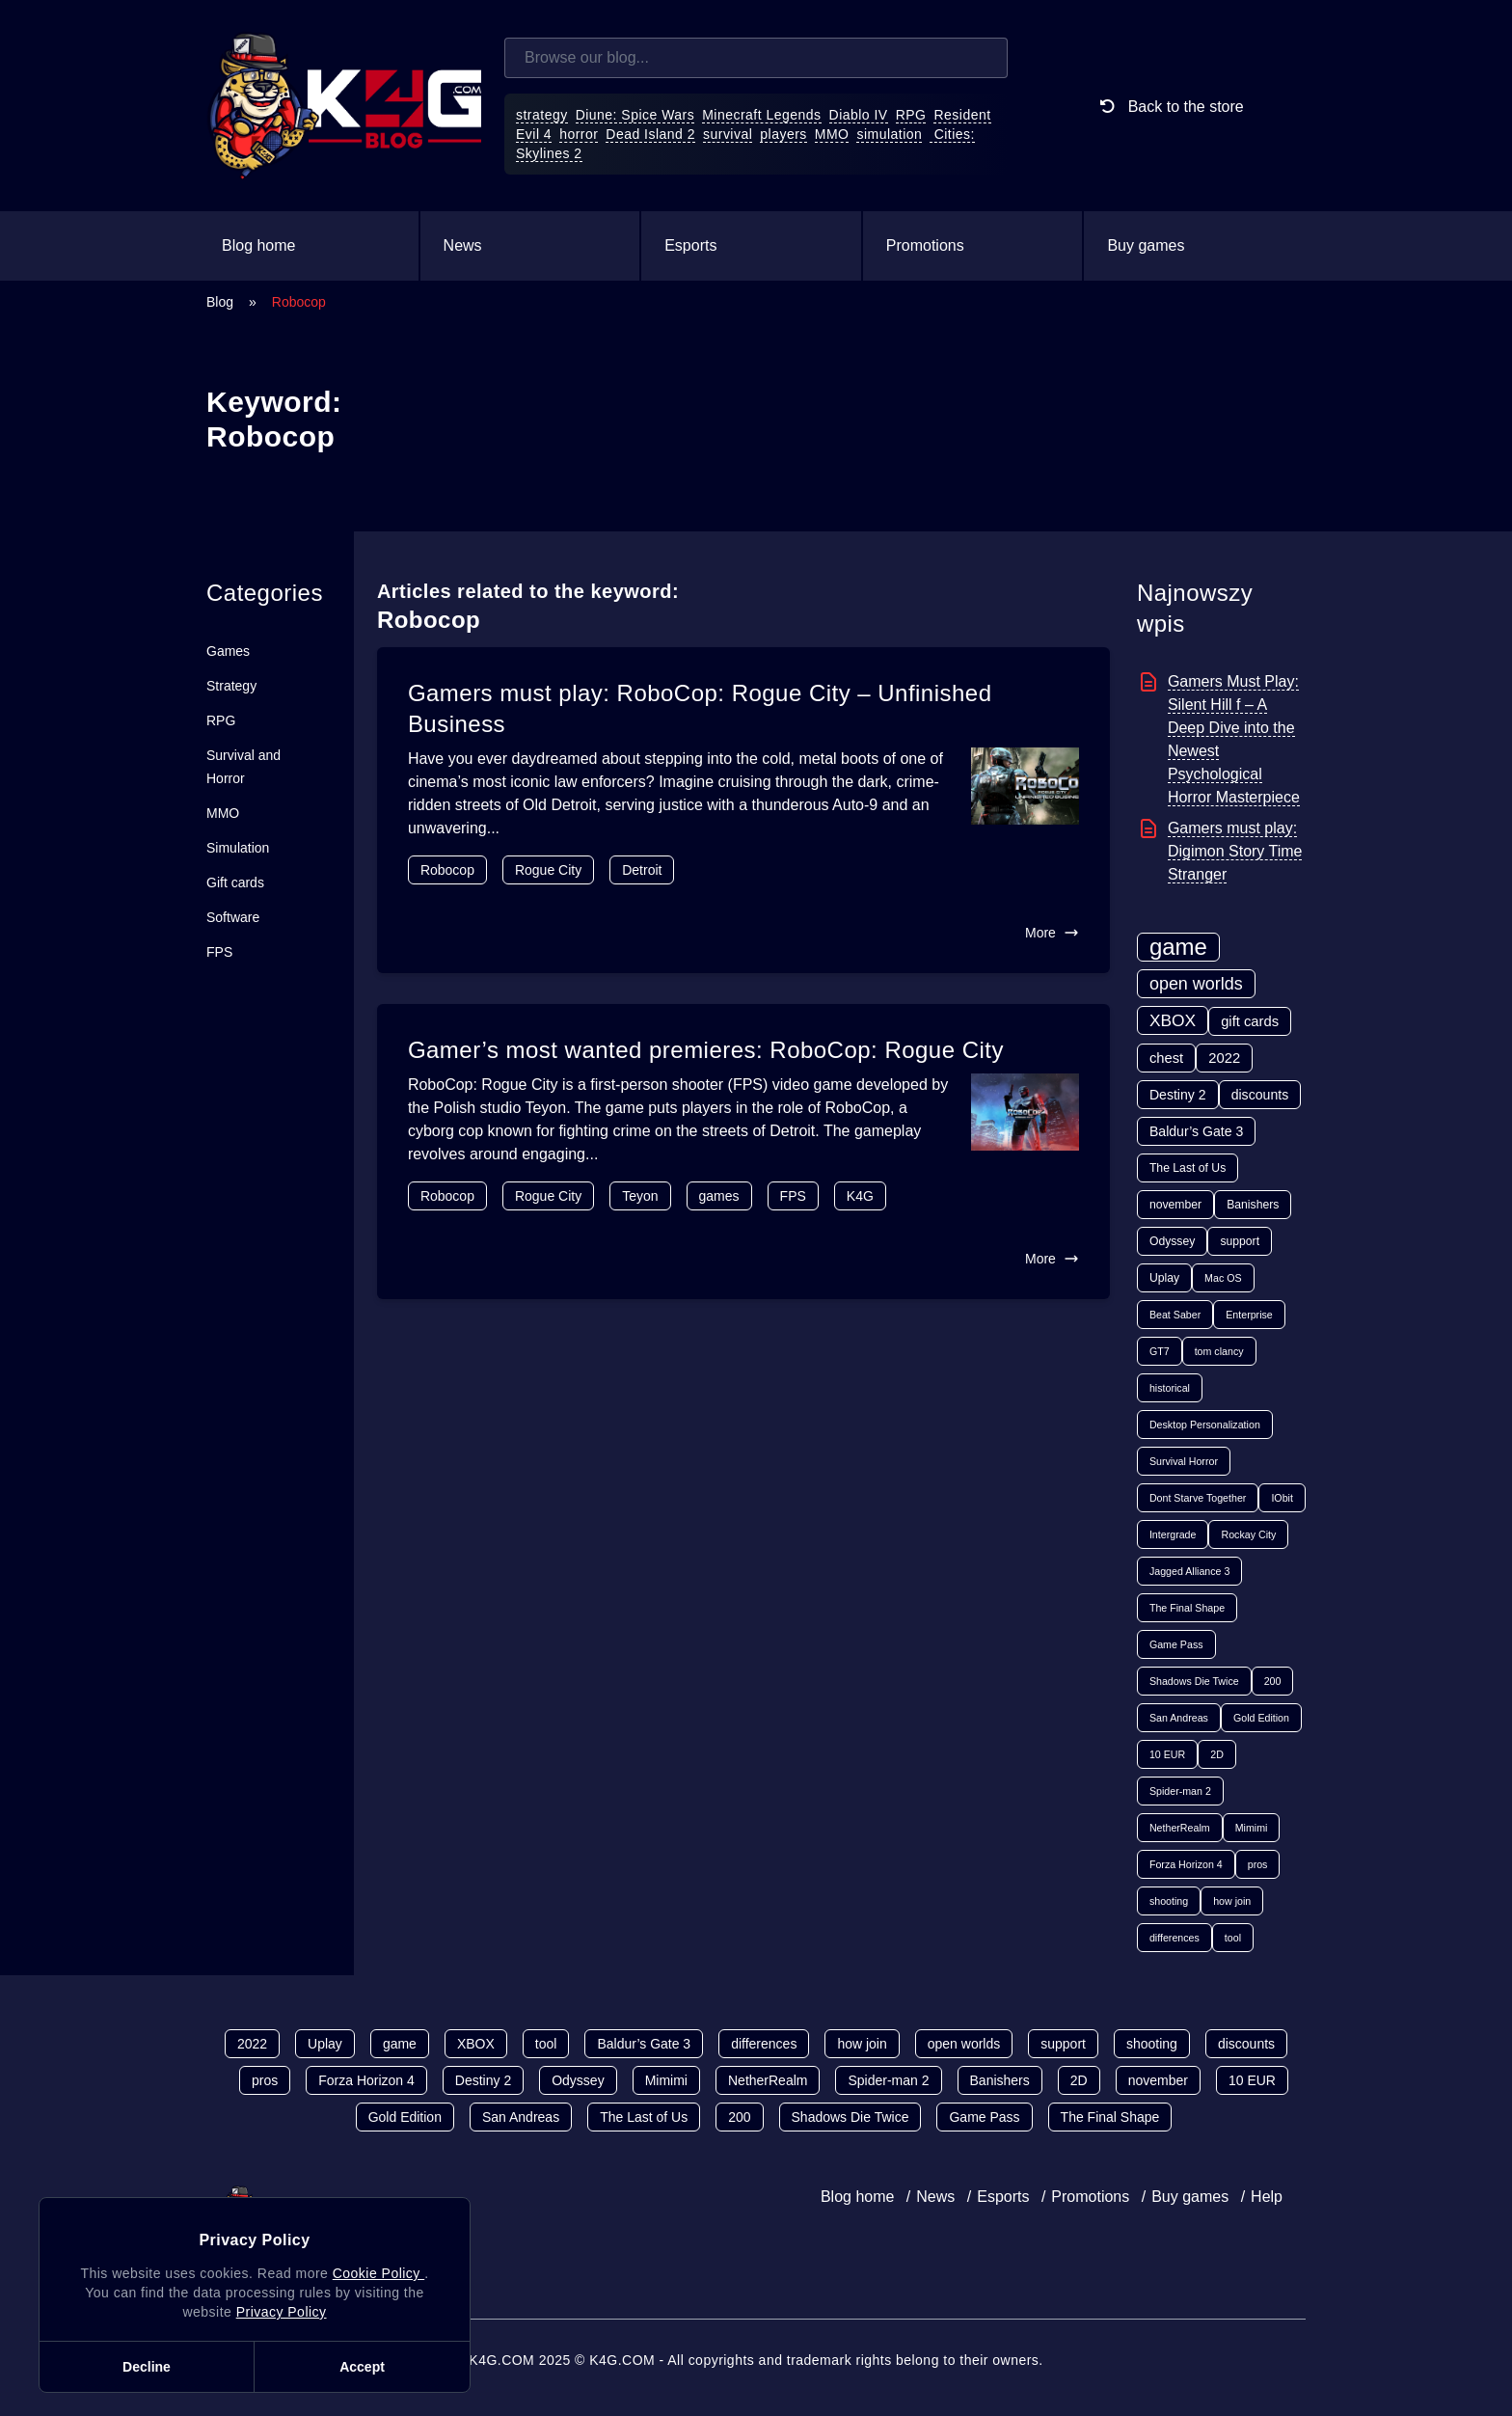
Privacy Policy (281, 2312)
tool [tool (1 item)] (1233, 1937)
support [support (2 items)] (1239, 1241)
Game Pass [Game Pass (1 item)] (1176, 1644)
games (719, 1196)
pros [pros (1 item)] (1258, 1864)
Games (228, 651)
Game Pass (984, 2117)
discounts (1246, 2043)
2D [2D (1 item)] (1217, 1754)
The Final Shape (1110, 2117)
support (1063, 2043)
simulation (889, 134)
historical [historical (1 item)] (1169, 1388)
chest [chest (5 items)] (1166, 1058)
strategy (542, 114)
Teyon (640, 1196)
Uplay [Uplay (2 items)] (1164, 1278)
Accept (362, 2367)
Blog (219, 302)
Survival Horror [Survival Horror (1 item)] (1183, 1461)
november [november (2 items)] (1175, 1204)
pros (265, 2080)
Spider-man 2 (888, 2080)
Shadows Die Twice (850, 2117)
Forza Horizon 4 (366, 2080)
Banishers (1000, 2080)
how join (861, 2043)
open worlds (964, 2043)
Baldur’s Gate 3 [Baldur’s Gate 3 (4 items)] (1196, 1131)
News (463, 245)
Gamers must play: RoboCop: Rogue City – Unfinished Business (700, 708)
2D (1079, 2080)
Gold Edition (405, 2117)
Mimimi (666, 2080)
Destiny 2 (483, 2080)
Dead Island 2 (650, 134)
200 (739, 2117)
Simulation (237, 847)
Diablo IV (858, 114)
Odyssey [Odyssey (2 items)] (1172, 1241)
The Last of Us (644, 2117)
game (400, 2043)
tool (546, 2043)
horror (578, 134)
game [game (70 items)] (1178, 947)
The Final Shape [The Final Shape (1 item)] (1187, 1608)
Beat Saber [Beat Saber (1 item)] (1175, 1314)
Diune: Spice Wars (635, 114)
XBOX (476, 2043)
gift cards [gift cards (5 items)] (1250, 1021)
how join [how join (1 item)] (1232, 1901)
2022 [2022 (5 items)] (1224, 1058)
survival (727, 134)
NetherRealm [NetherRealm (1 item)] (1179, 1827)
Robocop (447, 870)
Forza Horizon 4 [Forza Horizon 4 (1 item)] (1186, 1864)
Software (232, 917)
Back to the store (1168, 106)
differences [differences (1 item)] (1174, 1937)
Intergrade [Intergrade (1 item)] (1173, 1534)
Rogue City (548, 870)
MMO (832, 134)
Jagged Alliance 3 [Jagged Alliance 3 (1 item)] (1189, 1571)
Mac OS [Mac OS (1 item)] (1223, 1278)
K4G (860, 1196)
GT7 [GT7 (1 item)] (1159, 1351)
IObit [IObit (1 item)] (1282, 1498)
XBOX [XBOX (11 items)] (1172, 1020)
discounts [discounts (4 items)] (1260, 1094)
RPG (911, 114)
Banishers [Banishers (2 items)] (1253, 1204)
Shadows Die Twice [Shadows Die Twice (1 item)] (1194, 1681)
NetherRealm (767, 2080)
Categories (264, 593)
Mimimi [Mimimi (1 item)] (1251, 1827)
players (783, 134)
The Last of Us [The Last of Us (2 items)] (1187, 1168)
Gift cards (235, 882)
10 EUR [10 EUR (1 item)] (1167, 1754)
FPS (219, 952)
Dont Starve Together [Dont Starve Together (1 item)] (1198, 1498)
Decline (146, 2367)
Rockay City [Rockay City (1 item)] (1248, 1534)
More (1052, 932)
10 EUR (1252, 2080)
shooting (1151, 2043)
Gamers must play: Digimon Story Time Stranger (1235, 851)
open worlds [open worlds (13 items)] (1196, 983)
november (1158, 2080)
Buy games (1145, 245)
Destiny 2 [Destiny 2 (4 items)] (1177, 1094)
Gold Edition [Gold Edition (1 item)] (1261, 1718)
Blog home (259, 245)
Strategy (231, 685)
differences (763, 2043)
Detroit (642, 870)
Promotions (925, 245)
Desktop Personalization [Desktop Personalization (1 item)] (1204, 1424)
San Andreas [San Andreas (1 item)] (1178, 1718)
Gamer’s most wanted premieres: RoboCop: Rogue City (706, 1050)
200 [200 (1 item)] (1273, 1681)
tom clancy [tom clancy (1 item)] (1219, 1351)
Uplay (325, 2043)
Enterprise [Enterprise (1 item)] (1249, 1314)
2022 (252, 2043)
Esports (690, 245)
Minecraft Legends (761, 114)
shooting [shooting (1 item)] (1168, 1901)
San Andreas (520, 2117)
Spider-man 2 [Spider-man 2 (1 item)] (1180, 1791)
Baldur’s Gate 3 (643, 2043)
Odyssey (578, 2080)
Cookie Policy (378, 2273)
